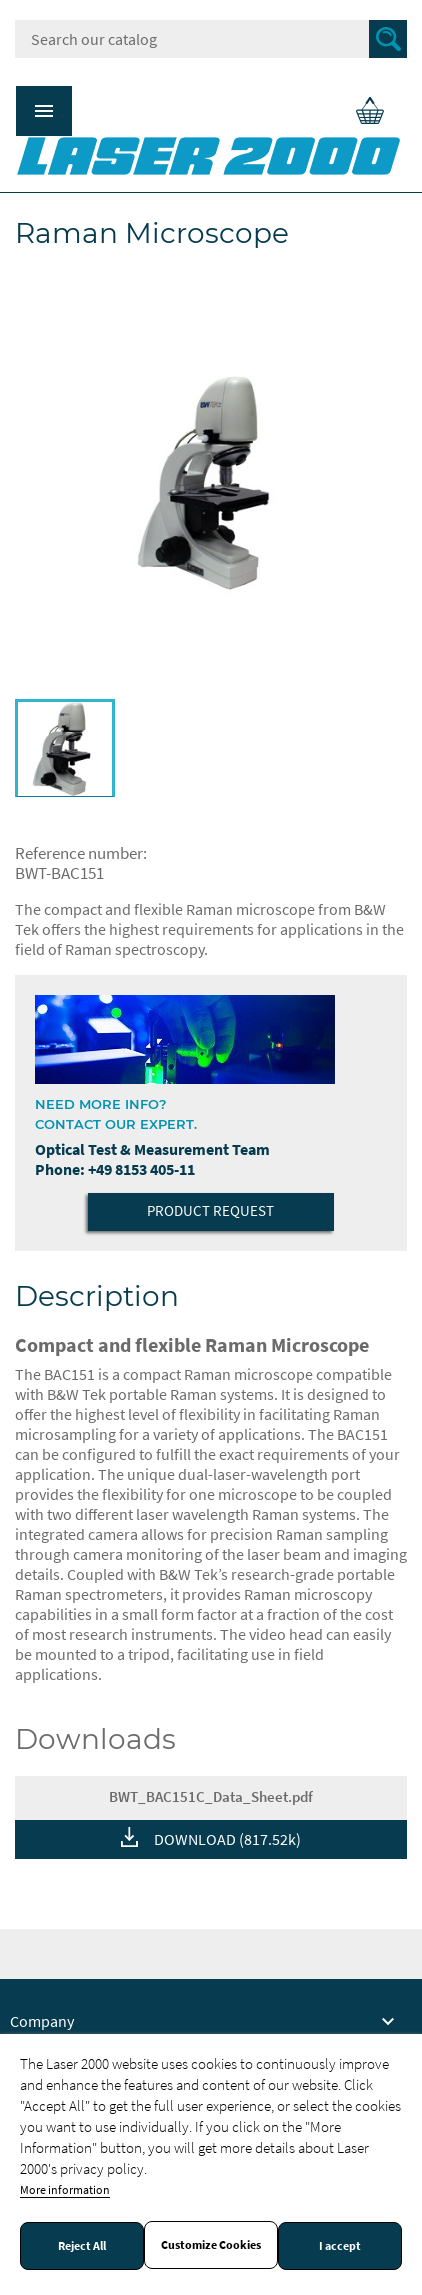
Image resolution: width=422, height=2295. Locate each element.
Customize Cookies (211, 2245)
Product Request (210, 1210)
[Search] (211, 39)
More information (65, 2189)
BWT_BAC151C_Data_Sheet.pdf (211, 1796)
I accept (340, 2246)
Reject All (82, 2246)
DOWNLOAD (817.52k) (227, 1839)
